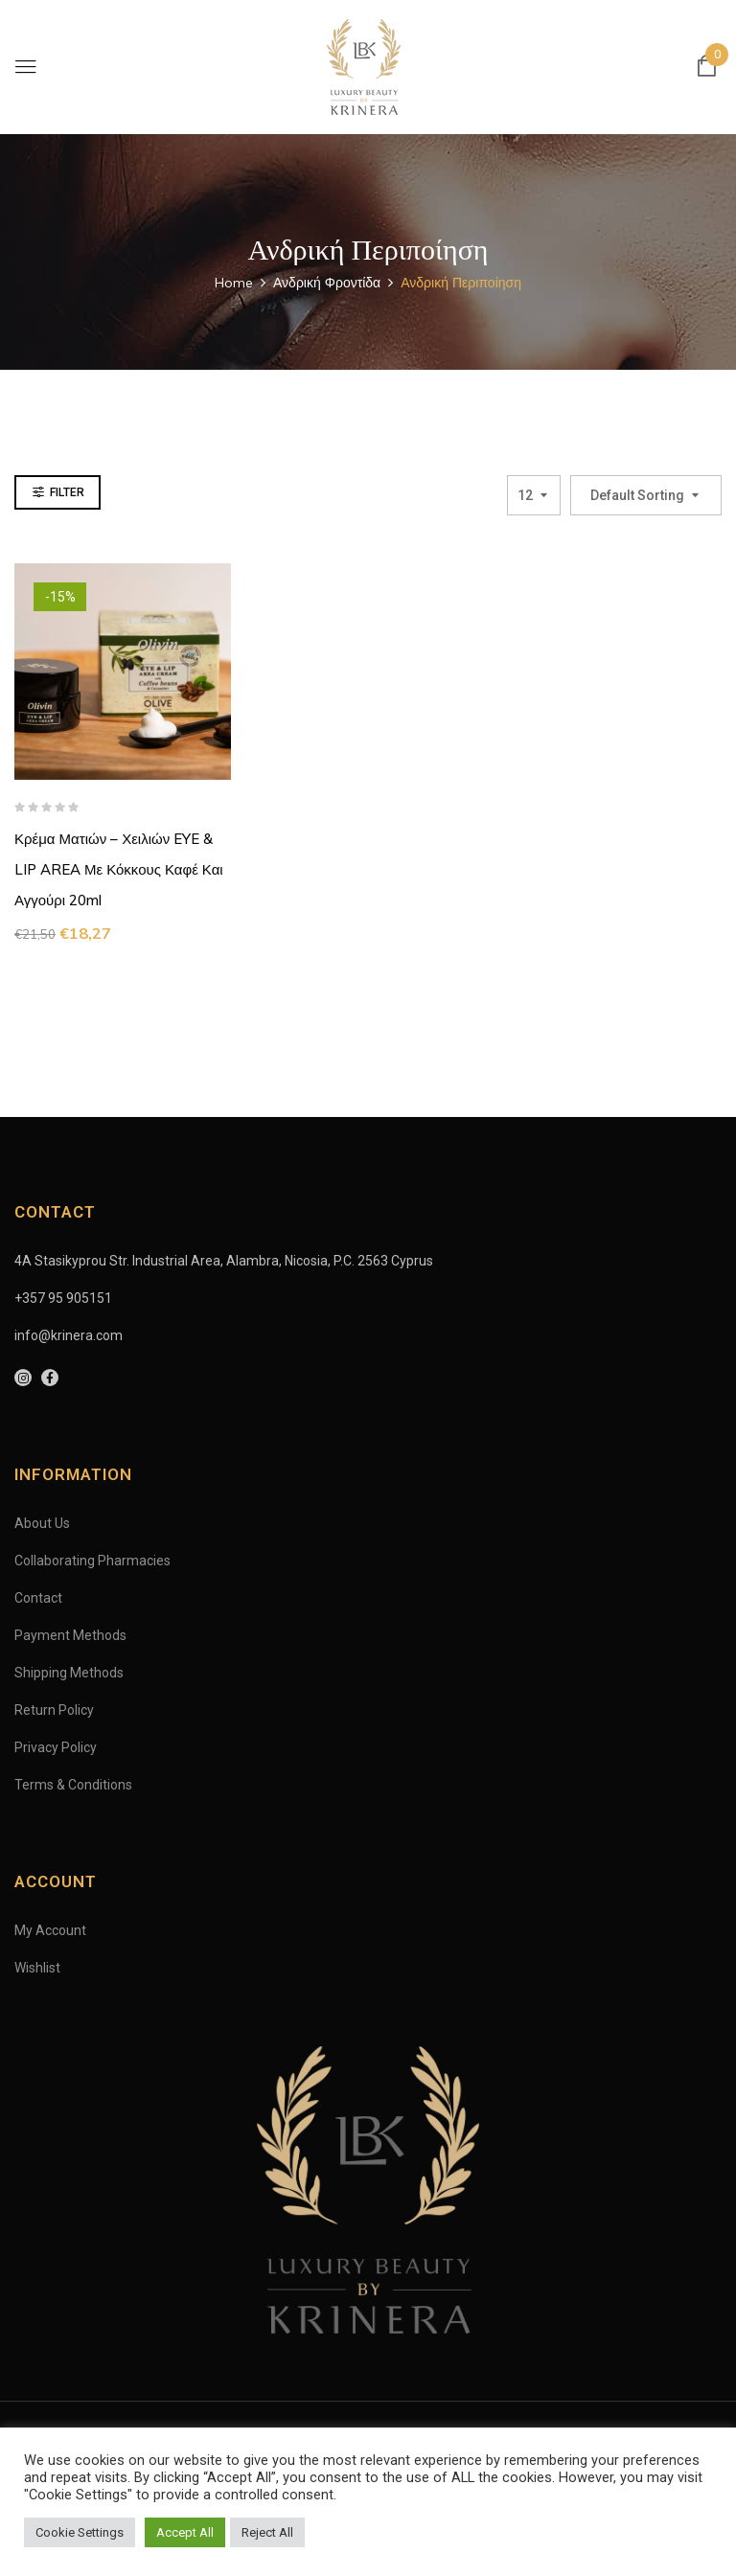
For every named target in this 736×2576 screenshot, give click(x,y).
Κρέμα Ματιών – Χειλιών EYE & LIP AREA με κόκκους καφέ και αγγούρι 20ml (118, 869)
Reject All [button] (267, 2532)
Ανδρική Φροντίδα (326, 282)
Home (234, 282)
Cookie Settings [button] (79, 2532)
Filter (67, 492)
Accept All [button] (185, 2532)
